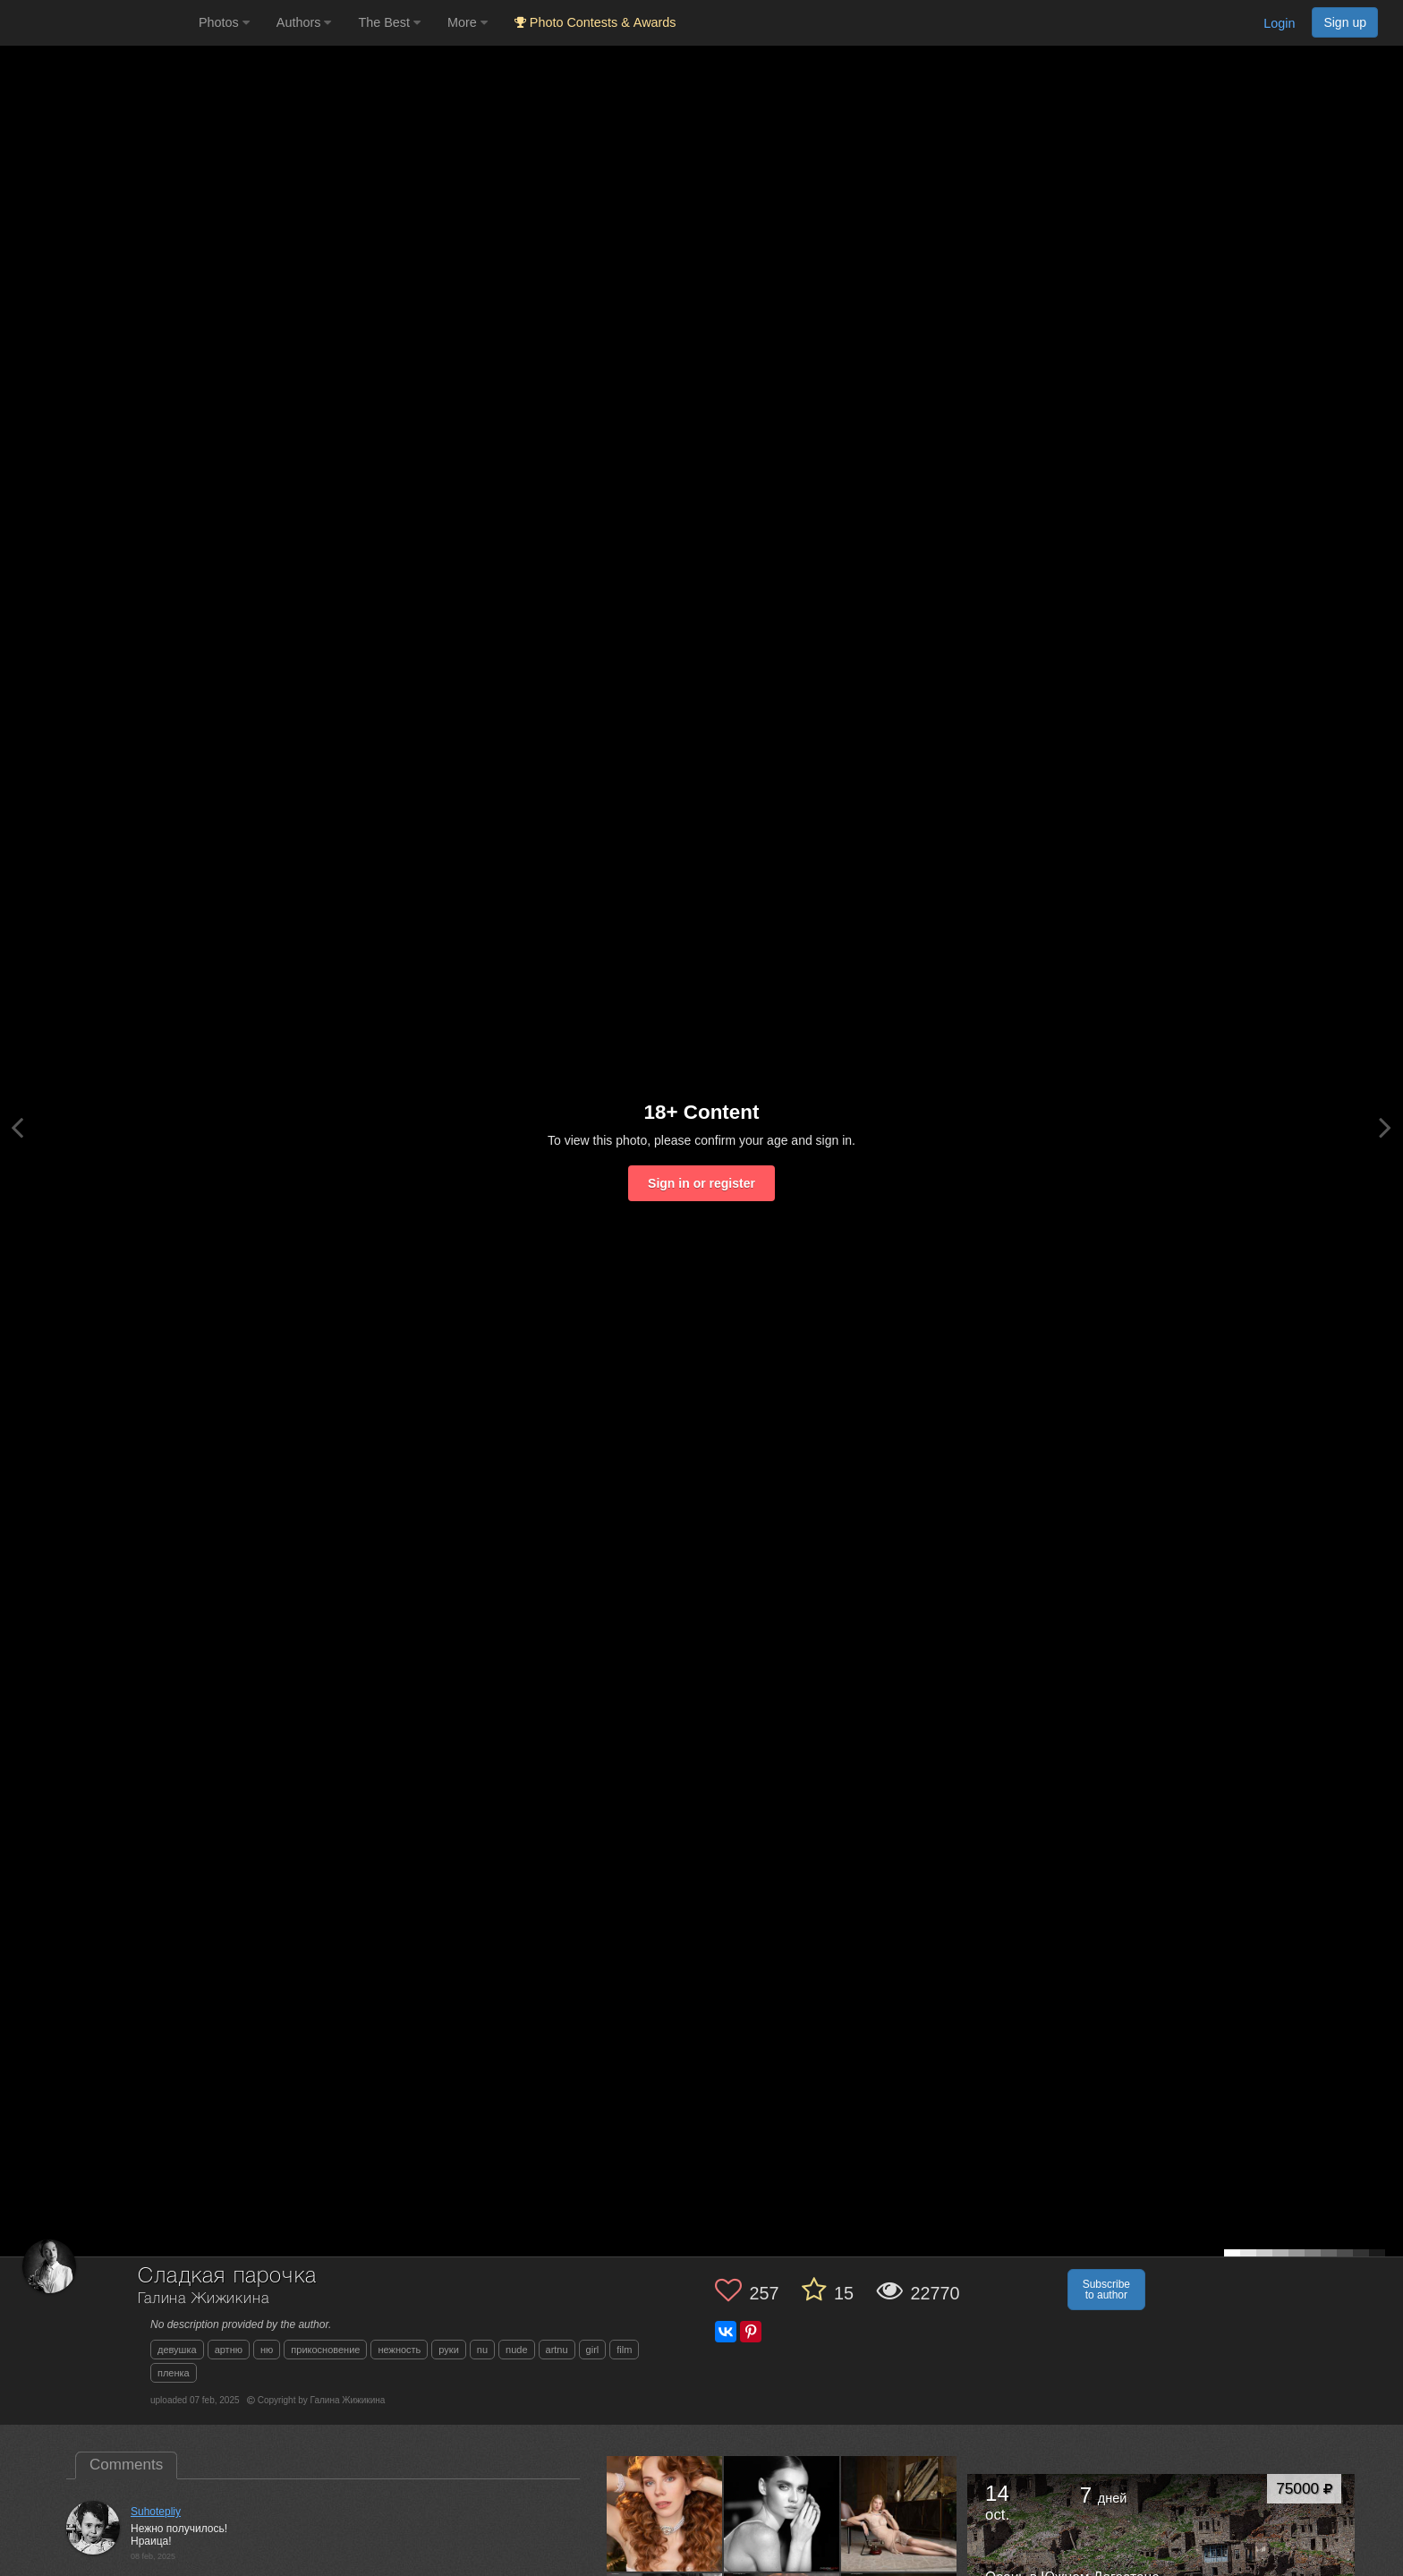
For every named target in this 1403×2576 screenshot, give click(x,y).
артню (228, 2349)
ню (266, 2349)
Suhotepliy (156, 2511)
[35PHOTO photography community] (97, 22)
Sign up (1344, 22)
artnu (557, 2349)
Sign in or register (701, 1183)
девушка (177, 2349)
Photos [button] (224, 22)
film (624, 2349)
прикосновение (325, 2349)
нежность (399, 2349)
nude (516, 2349)
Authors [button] (304, 22)
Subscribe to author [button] (1106, 2289)
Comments (126, 2464)
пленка (173, 2372)
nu (482, 2349)
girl (592, 2349)
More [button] (467, 22)
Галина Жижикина (203, 2299)
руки (448, 2349)
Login (1279, 23)
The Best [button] (389, 22)
